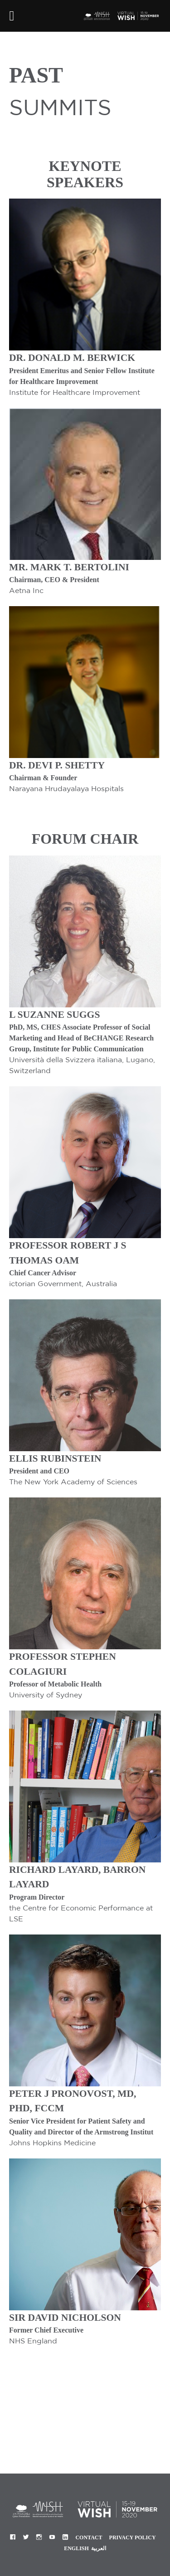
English (76, 2548)
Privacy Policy (132, 2537)
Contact (88, 2537)
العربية (98, 2548)
